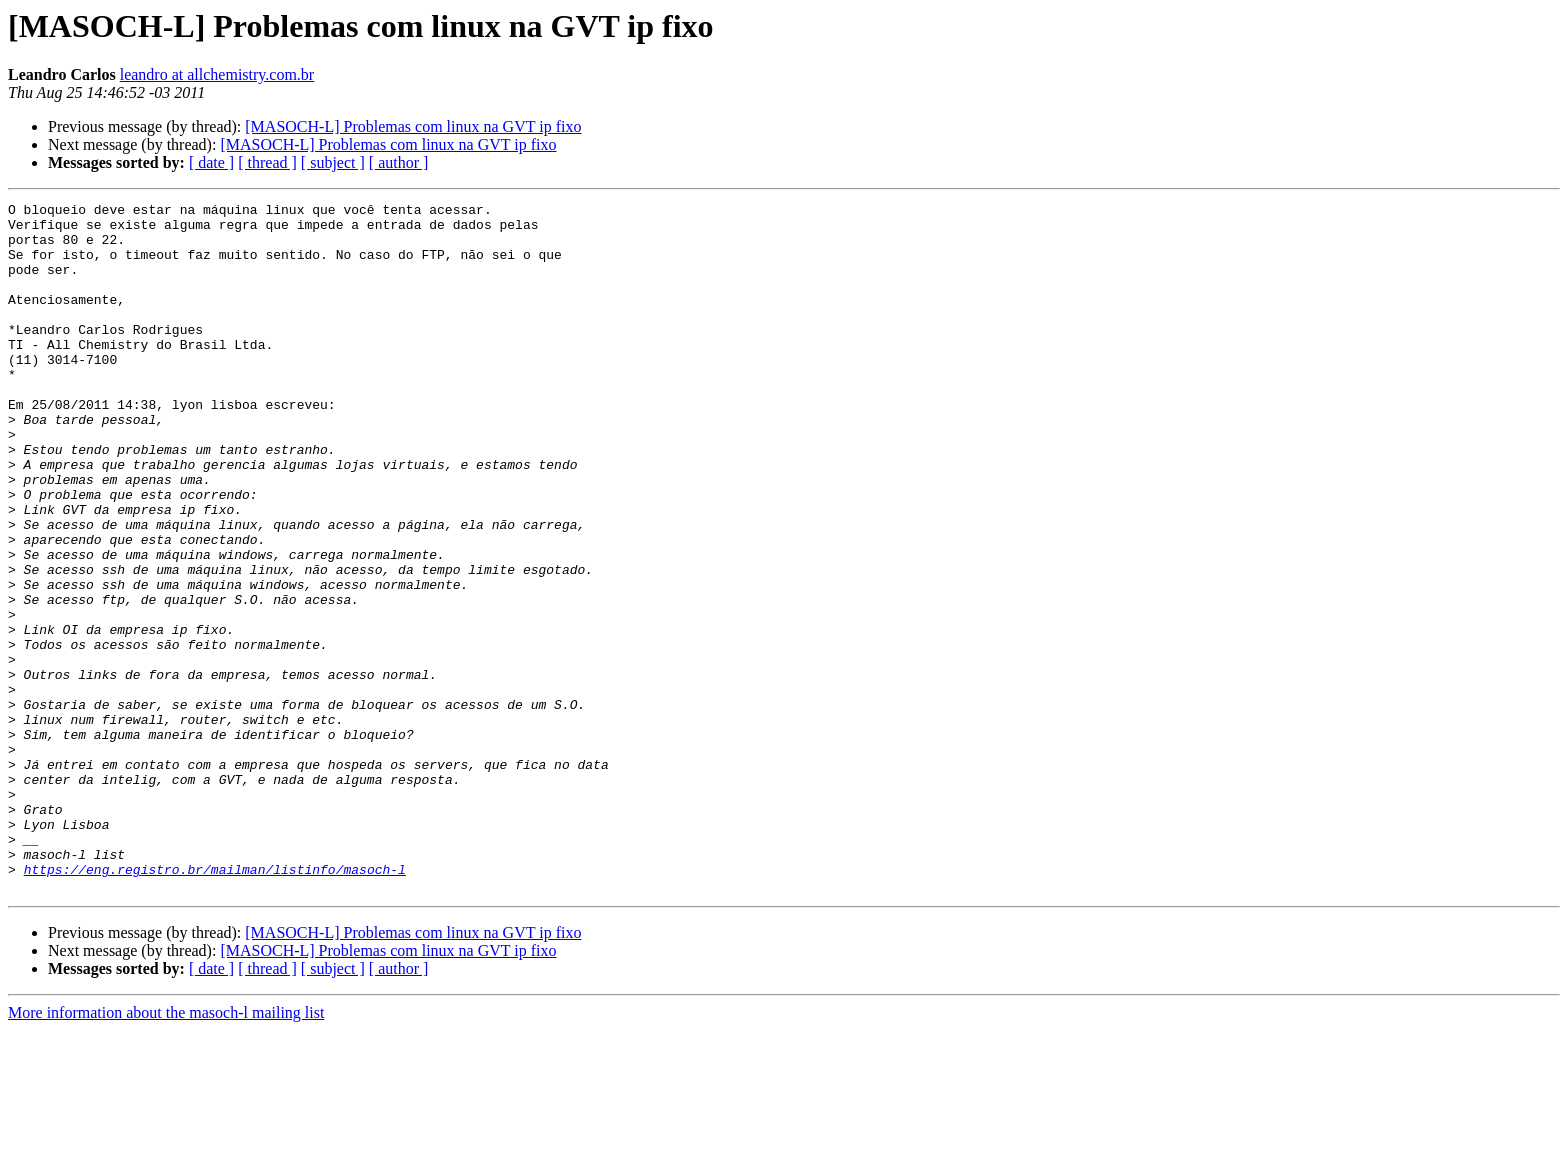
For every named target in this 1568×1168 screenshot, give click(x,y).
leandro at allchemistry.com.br (217, 74)
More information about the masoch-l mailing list (166, 1150)
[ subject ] (333, 162)
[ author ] (399, 162)
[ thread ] (267, 162)
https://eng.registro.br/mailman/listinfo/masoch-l (215, 1004)
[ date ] (211, 162)
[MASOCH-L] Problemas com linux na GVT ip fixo (413, 126)
